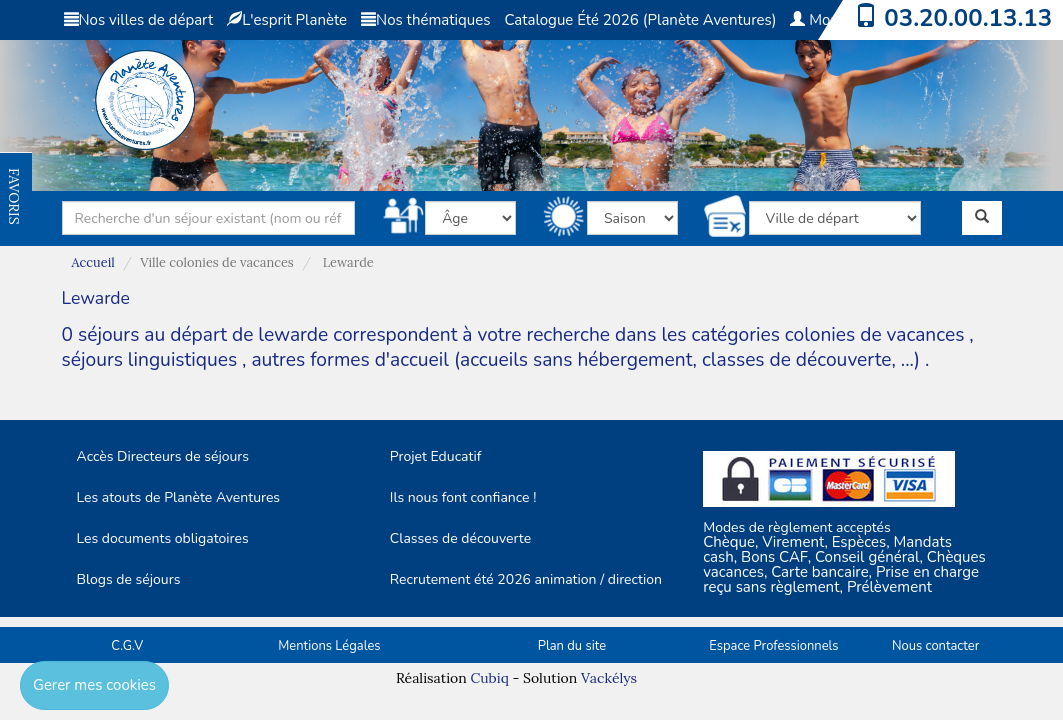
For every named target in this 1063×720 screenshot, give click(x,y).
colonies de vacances (877, 335)
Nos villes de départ (139, 20)
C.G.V (127, 646)
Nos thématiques (425, 20)
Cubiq (489, 678)
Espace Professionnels (773, 646)
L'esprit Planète (287, 20)
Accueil (93, 262)
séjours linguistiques (150, 360)
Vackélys (609, 678)
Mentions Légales (329, 646)
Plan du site (572, 646)
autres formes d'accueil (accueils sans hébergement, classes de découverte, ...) (585, 360)
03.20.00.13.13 (968, 18)
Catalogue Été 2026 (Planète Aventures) (640, 20)
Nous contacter (935, 646)
